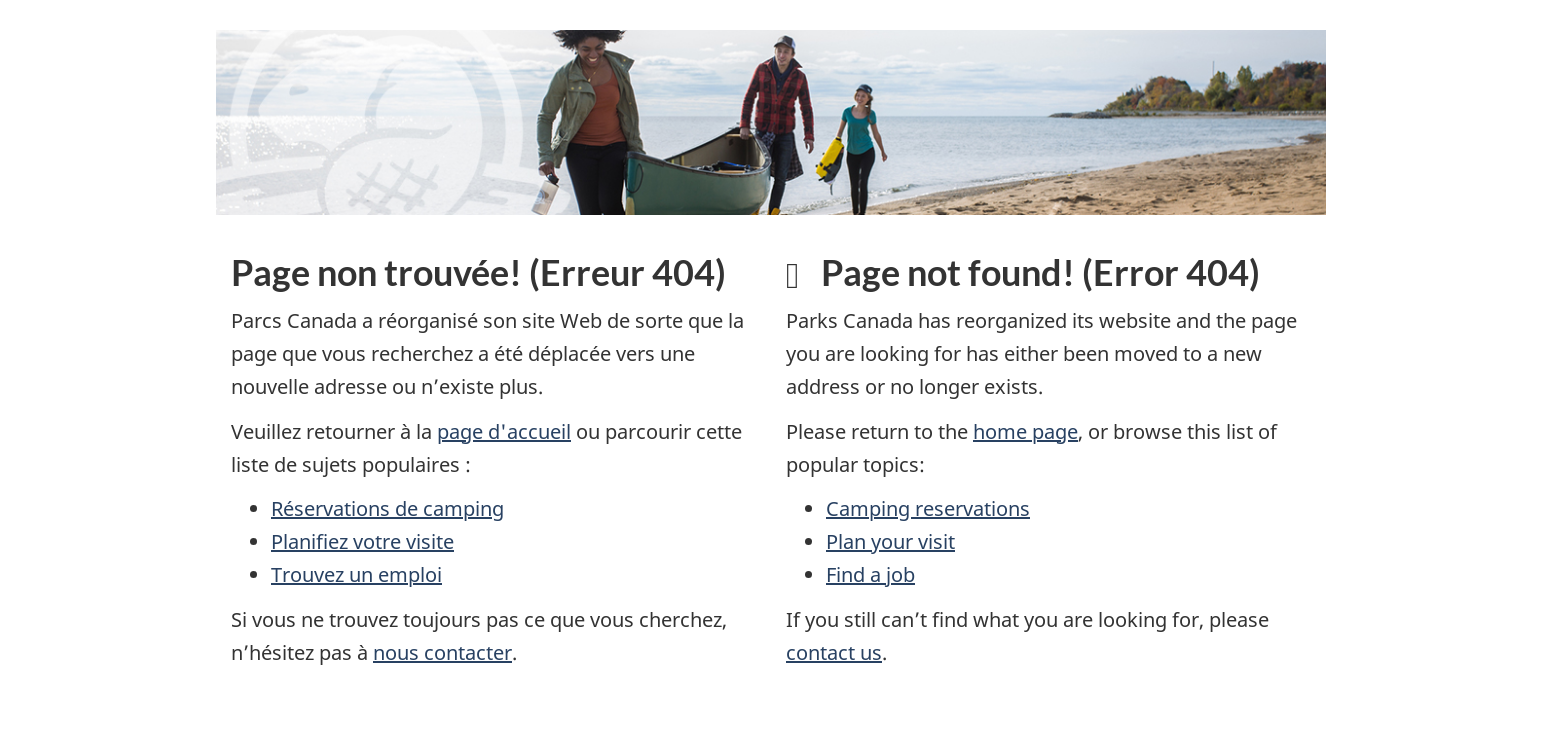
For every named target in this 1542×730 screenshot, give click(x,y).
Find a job (870, 574)
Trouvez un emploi (356, 574)
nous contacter (442, 652)
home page (1025, 431)
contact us (834, 652)
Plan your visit (890, 541)
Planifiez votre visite (362, 541)
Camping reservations (928, 508)
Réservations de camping (387, 508)
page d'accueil (504, 431)
